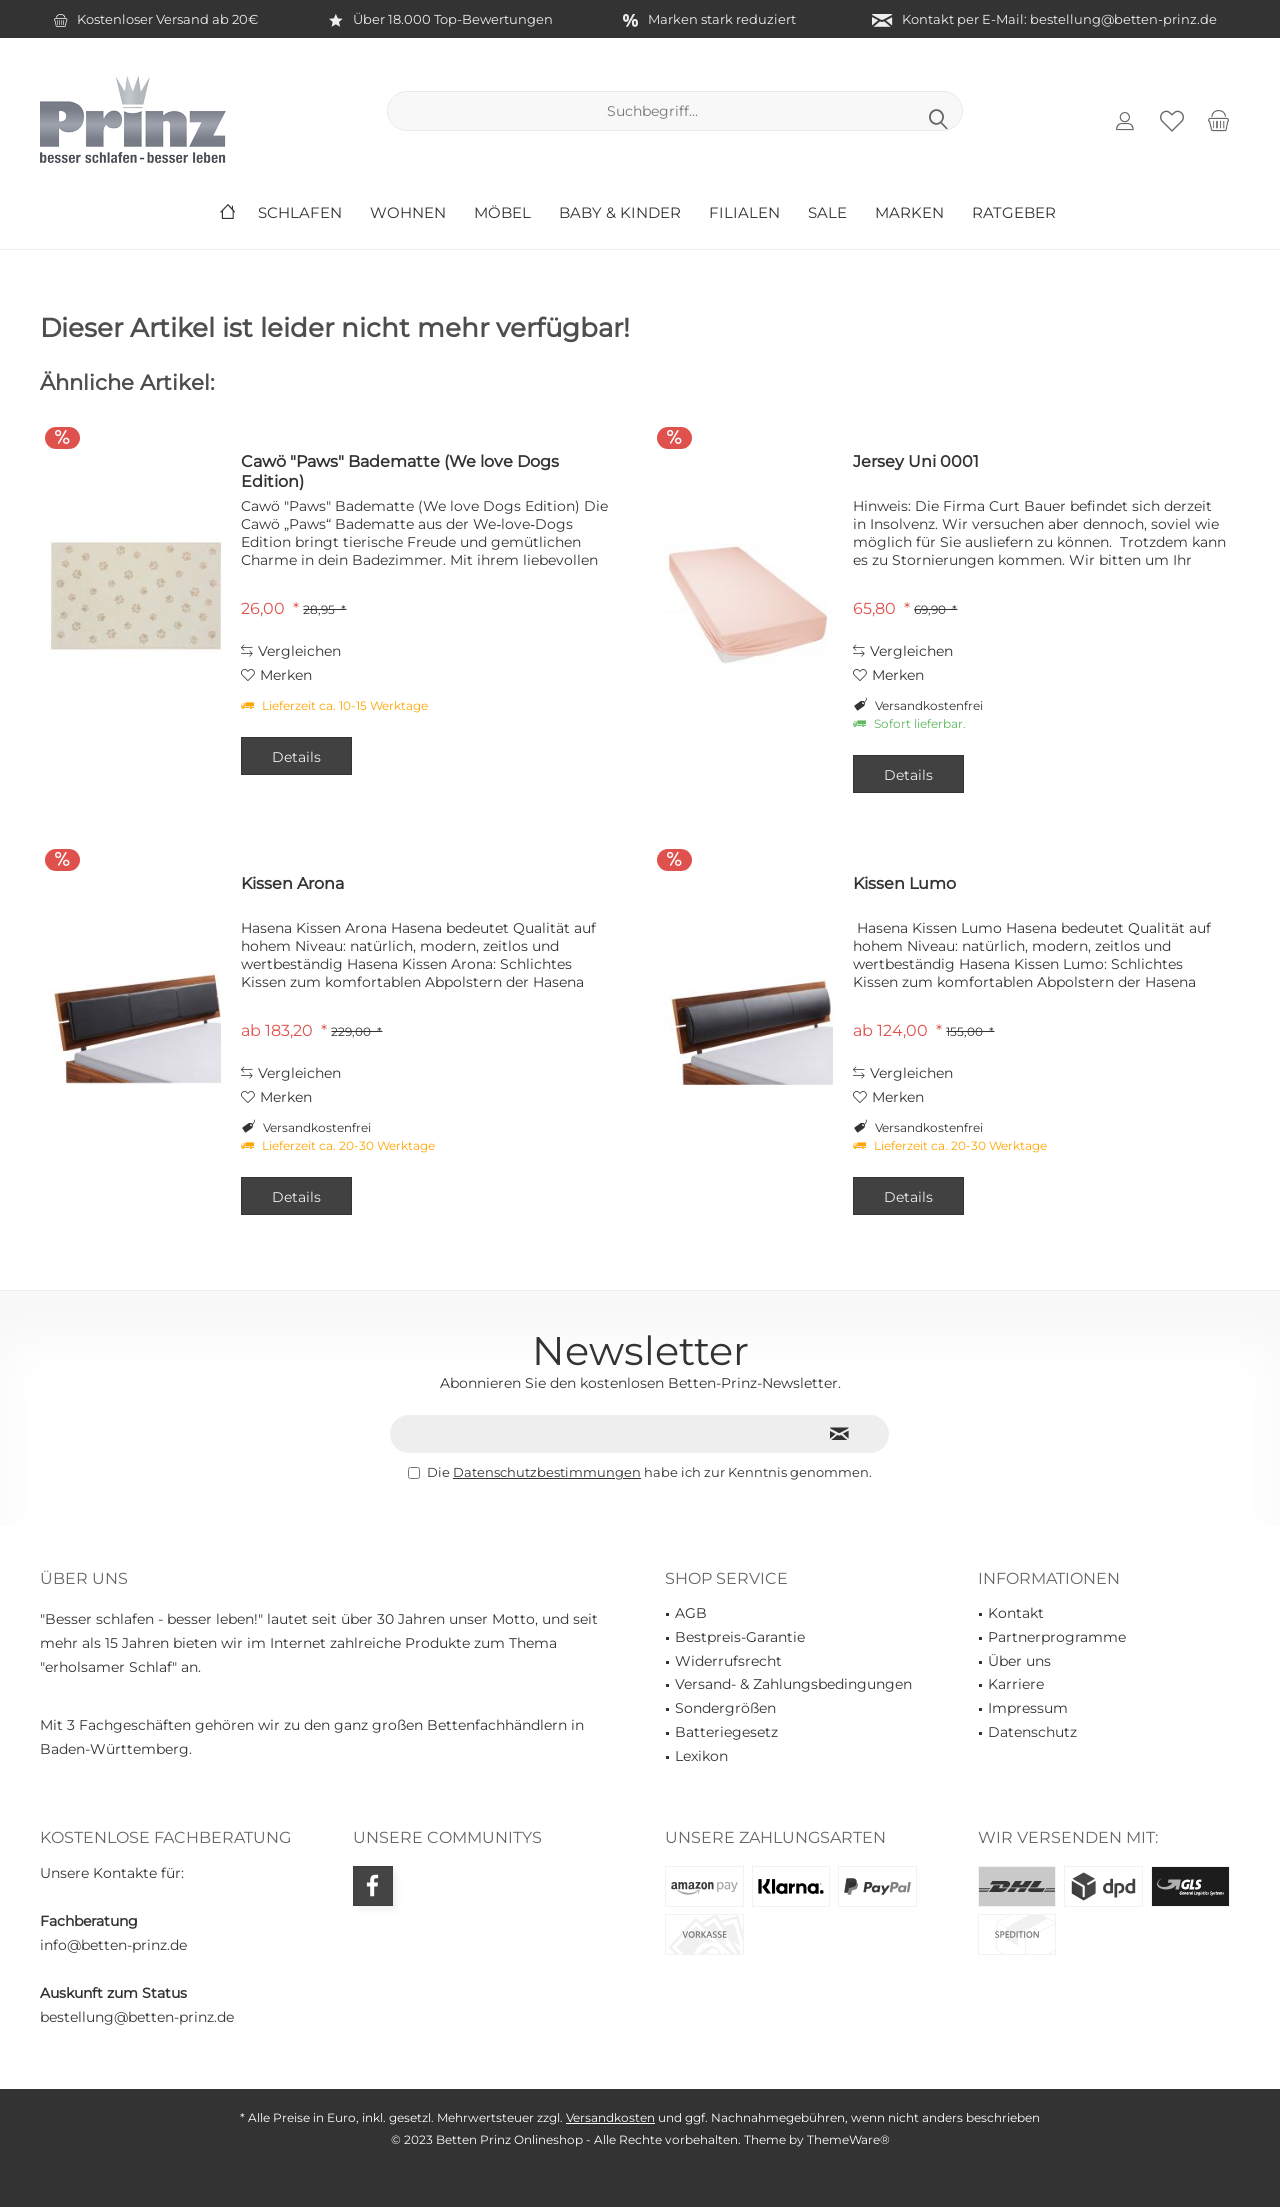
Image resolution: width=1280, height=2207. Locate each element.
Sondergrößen (725, 1708)
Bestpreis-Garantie (740, 1637)
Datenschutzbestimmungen (547, 1472)
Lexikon (701, 1756)
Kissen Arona (292, 883)
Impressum (1028, 1708)
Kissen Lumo (904, 883)
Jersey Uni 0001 (916, 461)
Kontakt (1016, 1613)
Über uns (1019, 1661)
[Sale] (827, 213)
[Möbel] (502, 213)
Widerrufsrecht (728, 1661)
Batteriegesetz (726, 1732)
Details (296, 757)
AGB (691, 1613)
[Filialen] (744, 213)
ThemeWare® (848, 2139)
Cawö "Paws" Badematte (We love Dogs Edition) (400, 471)
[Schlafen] (300, 213)
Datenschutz (1032, 1732)
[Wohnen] (408, 213)
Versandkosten (610, 2117)
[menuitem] (1219, 120)
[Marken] (909, 213)
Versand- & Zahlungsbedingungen (793, 1684)
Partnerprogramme (1057, 1637)
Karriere (1016, 1684)
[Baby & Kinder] (620, 213)
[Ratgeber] (1014, 213)
